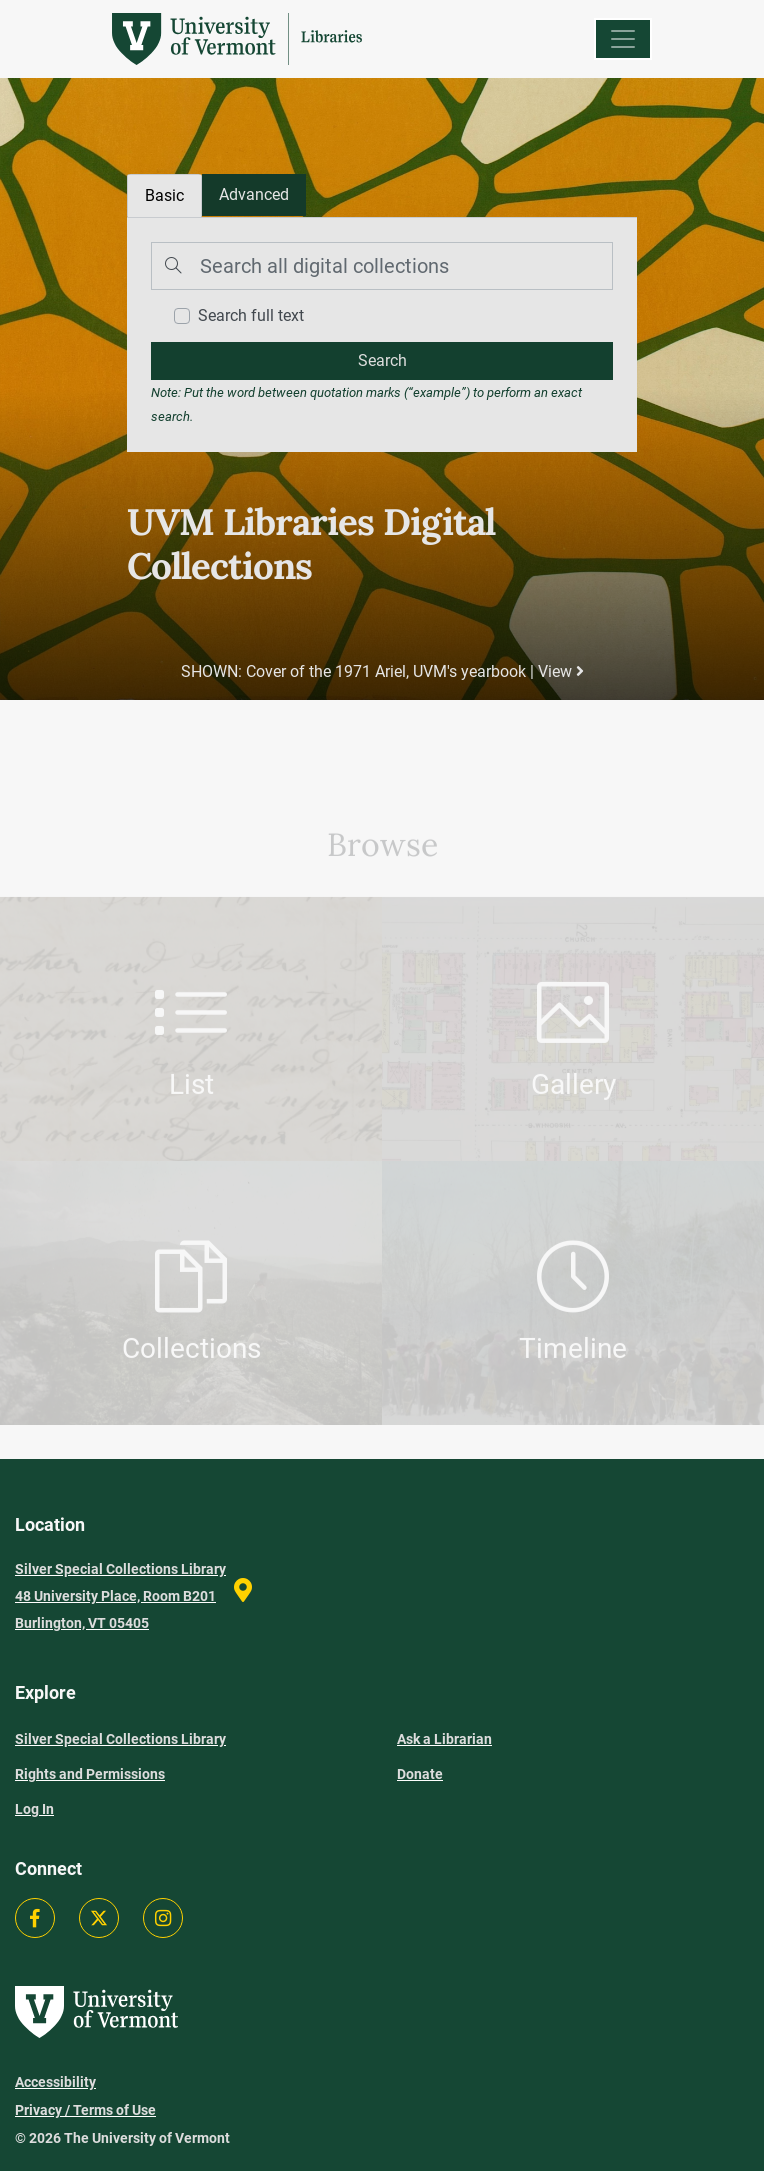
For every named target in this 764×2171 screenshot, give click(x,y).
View (561, 671)
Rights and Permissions (90, 1774)
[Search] (382, 266)
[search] (382, 361)
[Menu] (623, 39)
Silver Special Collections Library (120, 1739)
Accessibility (55, 2082)
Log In (34, 1809)
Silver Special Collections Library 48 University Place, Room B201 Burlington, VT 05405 (120, 1596)
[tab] (254, 195)
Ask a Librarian (444, 1739)
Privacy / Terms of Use (85, 2110)
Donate (420, 1774)
